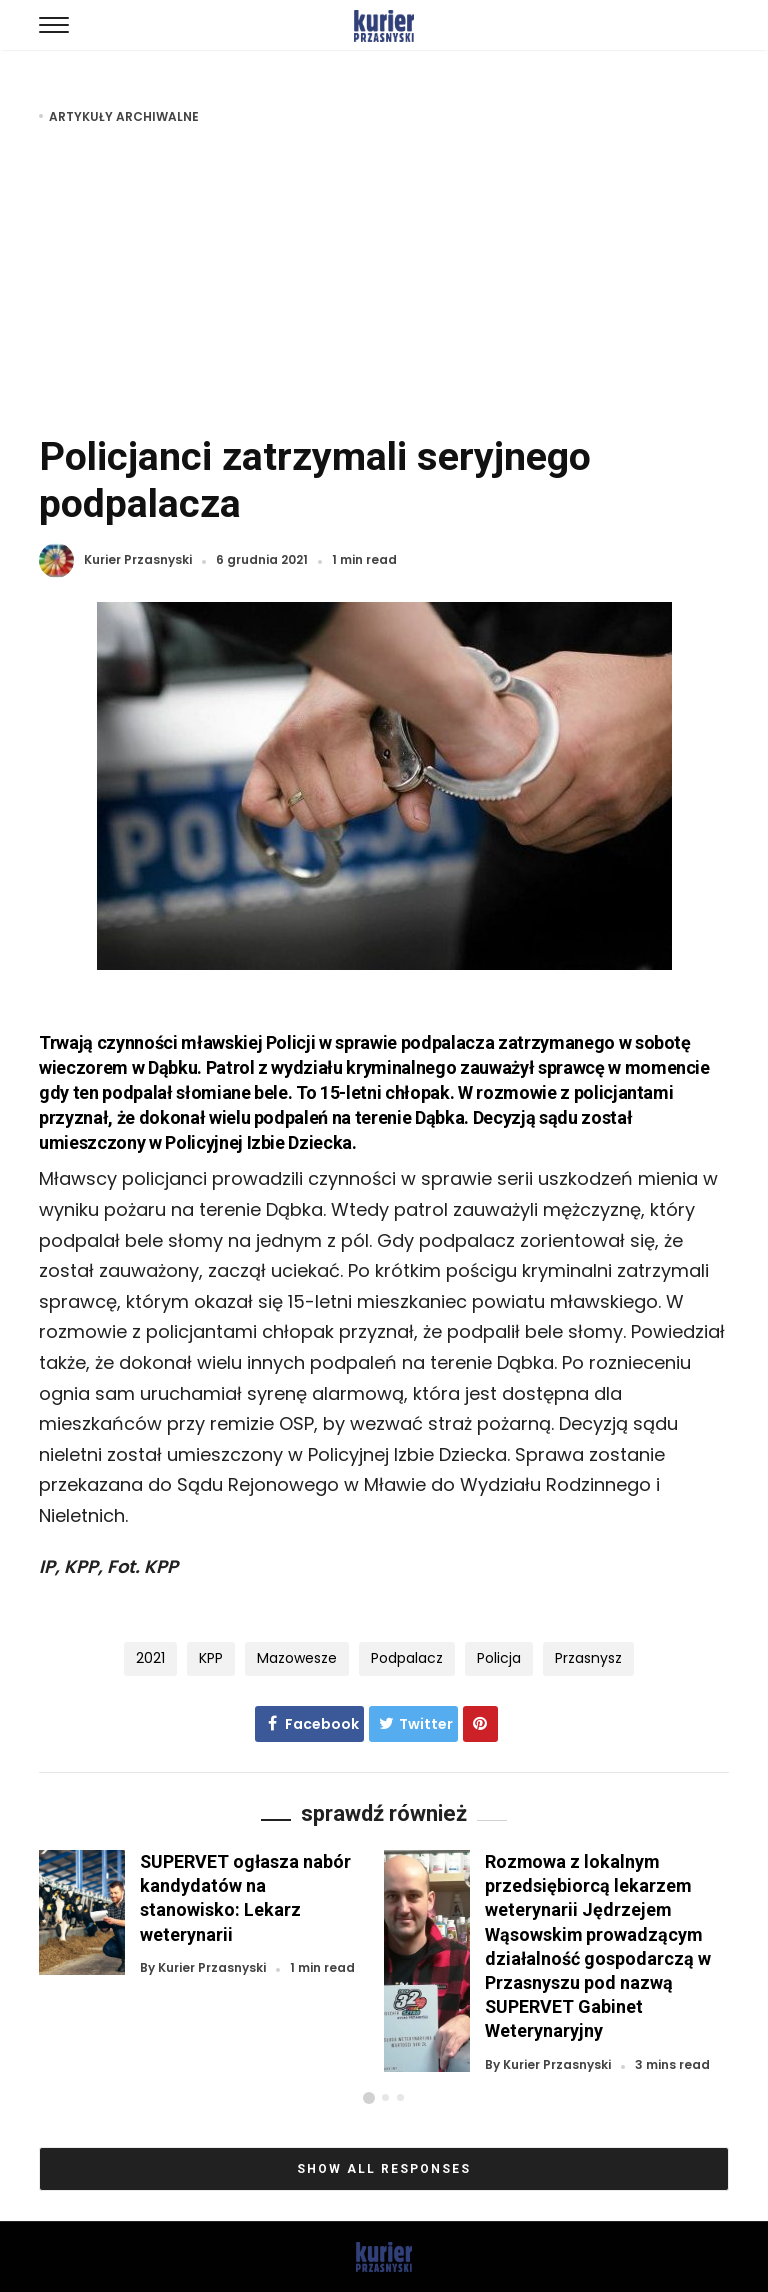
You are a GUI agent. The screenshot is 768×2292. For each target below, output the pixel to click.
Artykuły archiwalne (124, 116)
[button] (369, 2098)
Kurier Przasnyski (138, 560)
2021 (150, 1658)
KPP (211, 1658)
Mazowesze (297, 1658)
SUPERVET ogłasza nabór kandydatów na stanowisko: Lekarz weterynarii (245, 1897)
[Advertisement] (384, 278)
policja (499, 1658)
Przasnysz (588, 1658)
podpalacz (407, 1658)
